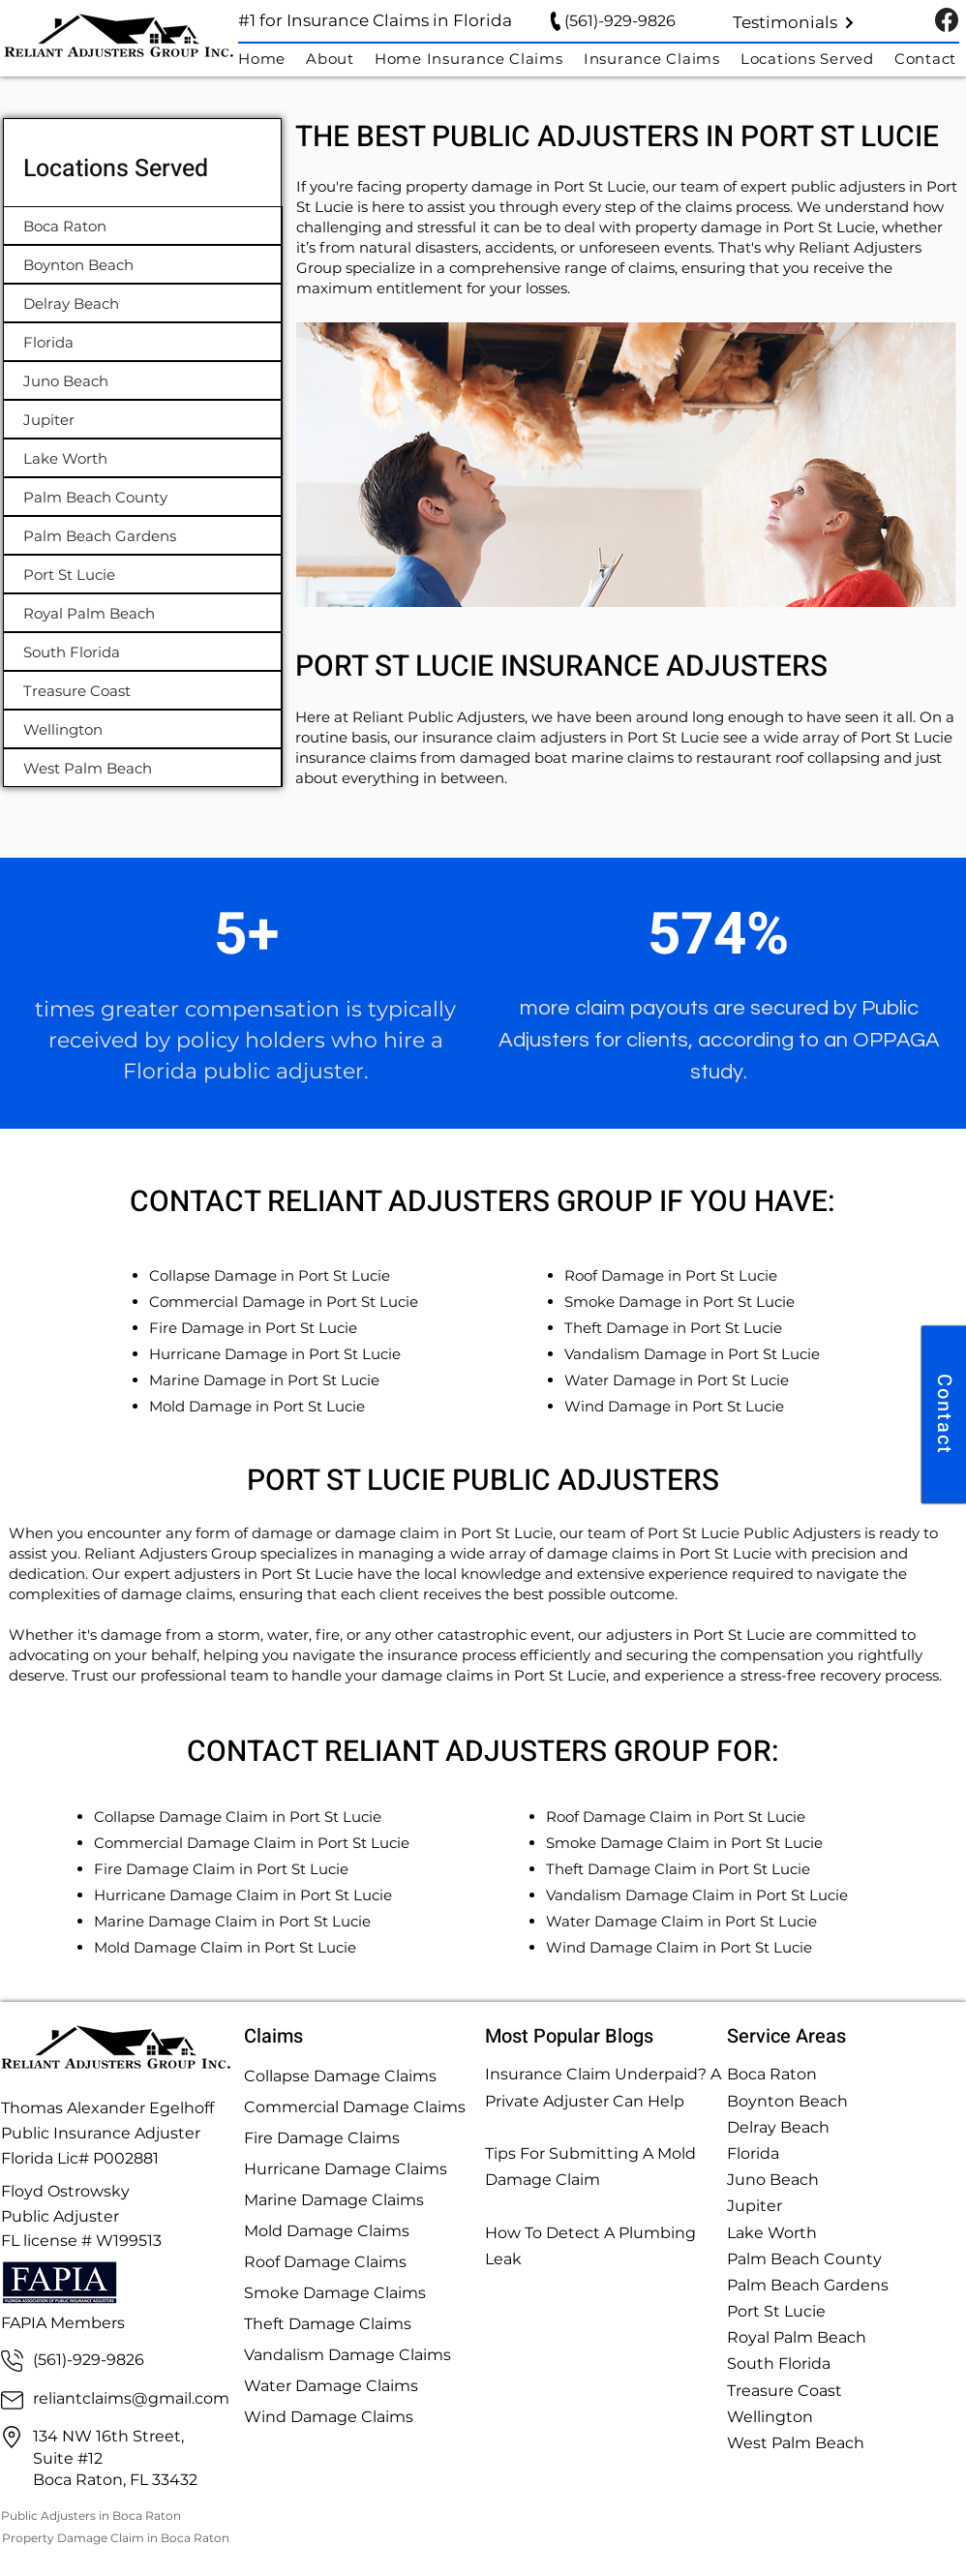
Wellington (770, 2417)
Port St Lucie (776, 2311)
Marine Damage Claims (334, 2200)
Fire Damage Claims (322, 2138)
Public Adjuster (60, 2216)
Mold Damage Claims (326, 2231)
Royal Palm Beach (796, 2337)
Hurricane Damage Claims (345, 2169)
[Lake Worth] (143, 458)
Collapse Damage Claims (340, 2076)
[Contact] (943, 1413)
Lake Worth (772, 2233)
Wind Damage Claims (328, 2417)
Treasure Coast (784, 2390)
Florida (753, 2153)
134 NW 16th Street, (108, 2436)
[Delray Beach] (143, 303)
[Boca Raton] (143, 225)
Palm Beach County (804, 2259)
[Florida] (143, 341)
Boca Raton (772, 2074)
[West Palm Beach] (143, 767)
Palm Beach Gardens (808, 2285)
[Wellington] (143, 729)
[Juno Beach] (143, 380)
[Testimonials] (794, 22)
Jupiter (754, 2206)
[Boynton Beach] (143, 264)
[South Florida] (143, 651)
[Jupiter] (143, 419)
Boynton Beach (787, 2101)
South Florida (778, 2363)
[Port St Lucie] (143, 574)
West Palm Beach (795, 2443)
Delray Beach (778, 2127)
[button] (817, 59)
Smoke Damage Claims (335, 2293)
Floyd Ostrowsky (67, 2191)
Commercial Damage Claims (355, 2107)
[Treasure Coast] (143, 690)
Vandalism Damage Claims (347, 2355)
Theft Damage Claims (327, 2324)
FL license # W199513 (81, 2240)
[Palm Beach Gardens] (143, 535)
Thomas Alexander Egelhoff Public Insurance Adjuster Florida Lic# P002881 (107, 2133)
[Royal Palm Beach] (143, 612)
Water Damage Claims (331, 2386)
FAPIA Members (63, 2323)
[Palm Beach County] (143, 496)
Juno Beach (773, 2179)
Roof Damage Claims (325, 2262)
